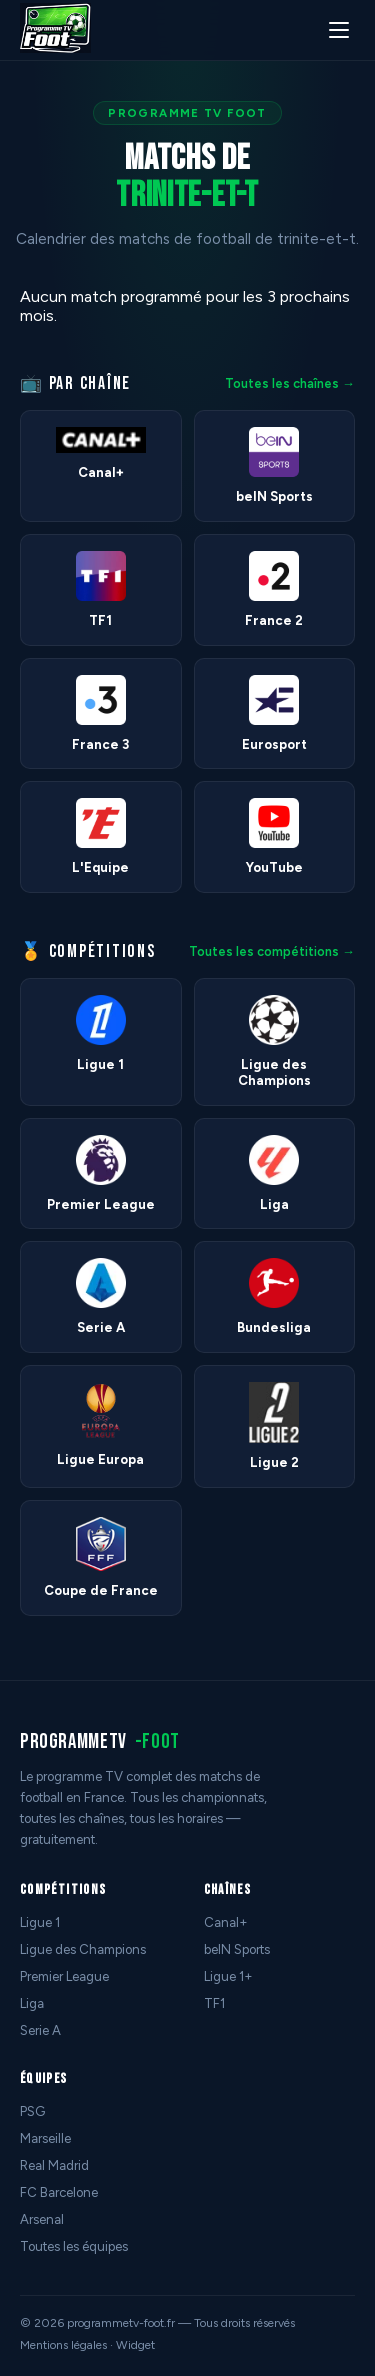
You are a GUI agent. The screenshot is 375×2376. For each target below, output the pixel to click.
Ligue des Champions (83, 1949)
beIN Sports (237, 1949)
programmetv (100, 1741)
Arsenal (42, 2219)
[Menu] (339, 30)
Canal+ (226, 1922)
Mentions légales (63, 2345)
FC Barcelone (59, 2192)
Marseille (45, 2138)
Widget (135, 2345)
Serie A (40, 2030)
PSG (32, 2111)
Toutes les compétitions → (272, 951)
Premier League (64, 1976)
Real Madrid (54, 2165)
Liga (32, 2003)
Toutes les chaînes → (290, 383)
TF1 (214, 2003)
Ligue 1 (40, 1922)
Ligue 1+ (228, 1976)
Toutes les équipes (74, 2246)
